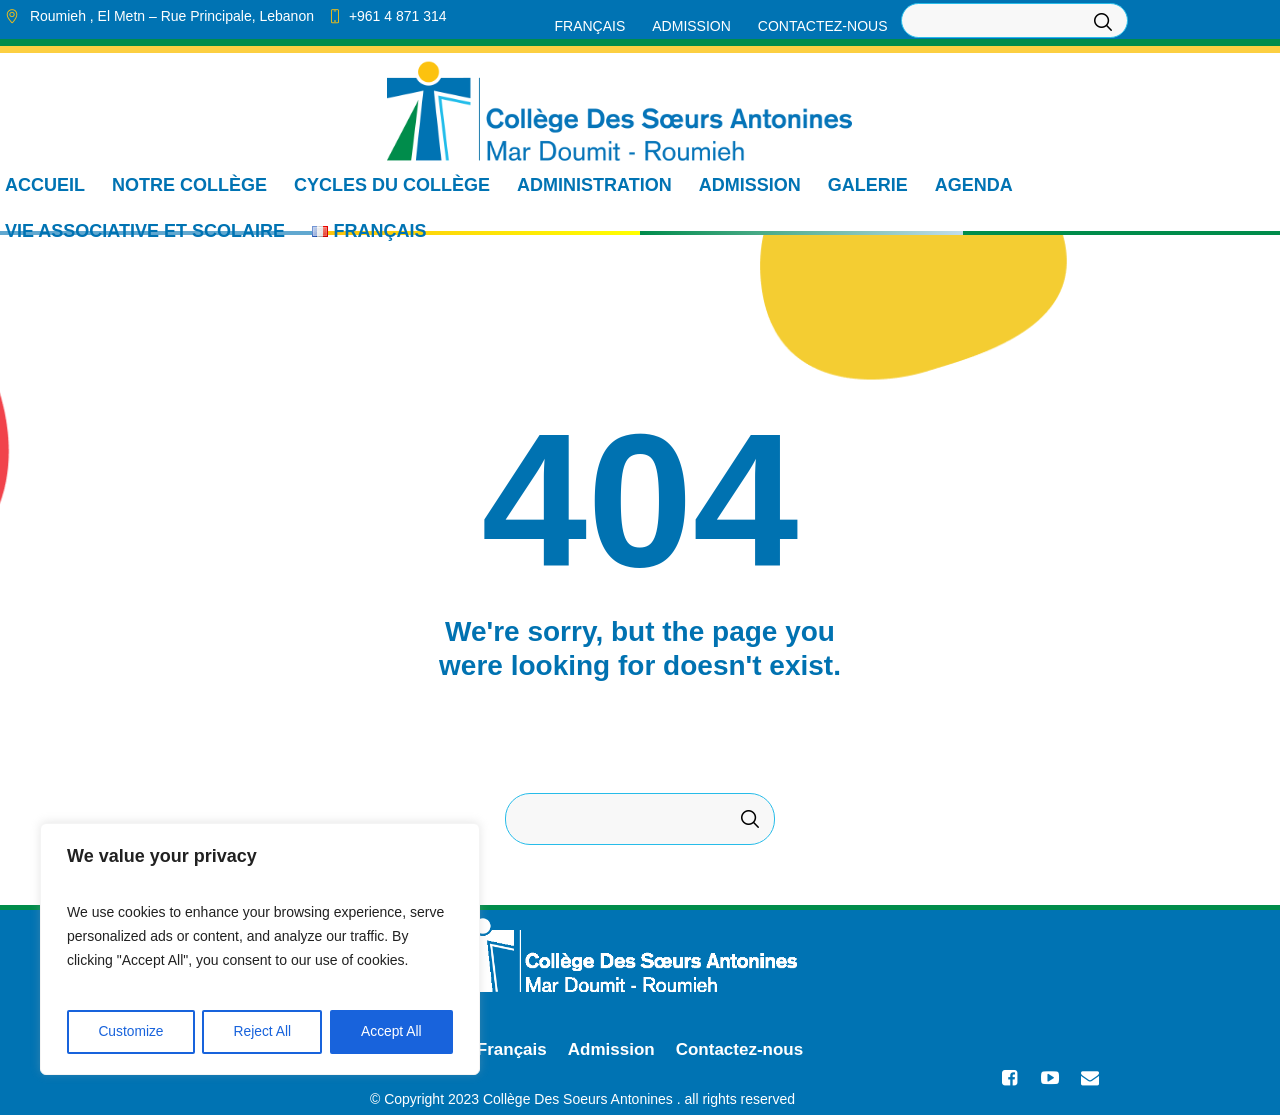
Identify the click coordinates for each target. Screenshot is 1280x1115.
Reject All (262, 1032)
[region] (260, 950)
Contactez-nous (740, 1049)
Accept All (391, 1032)
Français (512, 1049)
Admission (611, 1049)
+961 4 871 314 (398, 16)
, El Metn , (172, 16)
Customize (131, 1032)
